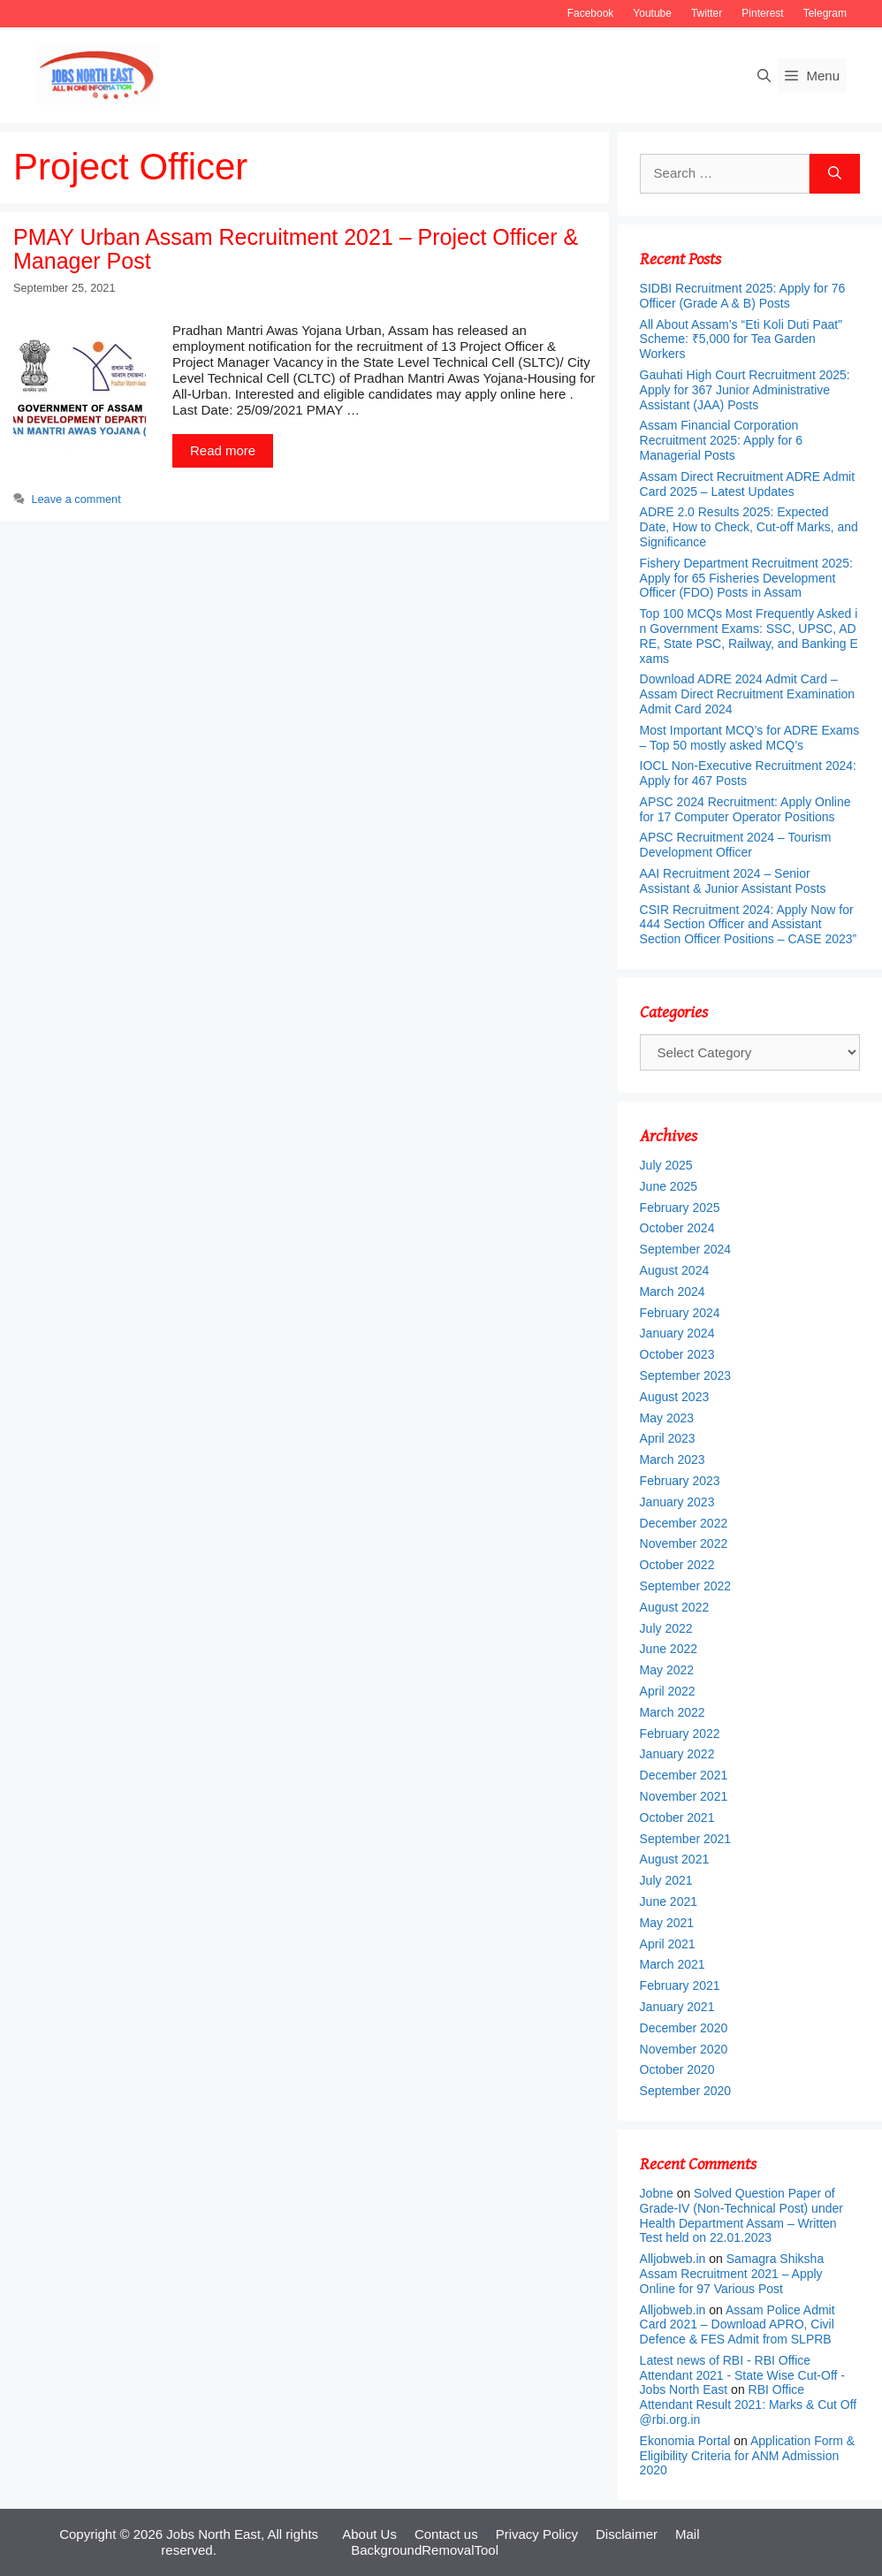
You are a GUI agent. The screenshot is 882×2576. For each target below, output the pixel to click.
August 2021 (675, 1859)
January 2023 (677, 1502)
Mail (687, 2534)
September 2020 (686, 2091)
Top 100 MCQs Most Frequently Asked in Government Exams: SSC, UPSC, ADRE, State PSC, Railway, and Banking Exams (749, 635)
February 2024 (680, 1313)
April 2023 (668, 1438)
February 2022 (680, 1733)
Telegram (825, 13)
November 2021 (684, 1796)
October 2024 (677, 1228)
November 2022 (684, 1543)
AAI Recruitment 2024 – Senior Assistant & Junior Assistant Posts (733, 881)
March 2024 (672, 1291)
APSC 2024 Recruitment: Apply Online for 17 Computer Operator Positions (745, 809)
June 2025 (668, 1186)
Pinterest (762, 13)
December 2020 (684, 2028)
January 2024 (677, 1333)
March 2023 (672, 1459)
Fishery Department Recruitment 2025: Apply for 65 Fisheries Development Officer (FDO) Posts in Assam (746, 578)
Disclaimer (627, 2534)
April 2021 (668, 1944)
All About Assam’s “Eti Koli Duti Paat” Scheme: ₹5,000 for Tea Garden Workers (741, 339)
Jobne (656, 2193)
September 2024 (686, 1249)
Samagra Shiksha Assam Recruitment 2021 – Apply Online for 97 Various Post (732, 2274)
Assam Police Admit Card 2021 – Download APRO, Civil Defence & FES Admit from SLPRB (737, 2325)
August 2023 (675, 1397)
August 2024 (675, 1270)
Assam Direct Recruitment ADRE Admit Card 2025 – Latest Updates (747, 484)
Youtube (652, 13)
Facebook (590, 13)
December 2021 (684, 1775)
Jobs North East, (215, 2534)
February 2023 (680, 1481)
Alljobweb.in (673, 2259)
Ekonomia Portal (685, 2441)
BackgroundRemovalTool (424, 2549)
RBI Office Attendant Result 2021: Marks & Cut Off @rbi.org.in (748, 2404)
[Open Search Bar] (764, 75)
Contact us (446, 2534)
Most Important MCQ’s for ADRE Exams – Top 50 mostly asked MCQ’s (750, 737)
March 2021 (672, 1964)
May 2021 (667, 1923)
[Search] (835, 174)
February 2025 (680, 1207)
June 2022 (668, 1649)
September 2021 (686, 1839)
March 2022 (672, 1712)
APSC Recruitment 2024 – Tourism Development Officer (736, 844)
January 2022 (677, 1754)
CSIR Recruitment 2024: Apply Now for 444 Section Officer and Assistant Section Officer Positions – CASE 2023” (748, 925)
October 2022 (677, 1565)
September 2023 (686, 1375)
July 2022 (666, 1628)
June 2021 (668, 1901)
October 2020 (677, 2069)
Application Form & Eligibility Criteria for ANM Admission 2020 (747, 2456)
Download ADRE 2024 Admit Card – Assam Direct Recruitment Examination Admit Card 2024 (747, 694)
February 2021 (680, 1985)
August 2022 (675, 1607)
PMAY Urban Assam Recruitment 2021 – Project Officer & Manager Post (295, 249)
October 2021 (677, 1817)
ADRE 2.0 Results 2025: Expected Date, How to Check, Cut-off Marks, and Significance (749, 527)
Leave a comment (75, 499)
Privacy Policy (537, 2534)
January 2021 (677, 2007)
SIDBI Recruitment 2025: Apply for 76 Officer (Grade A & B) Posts (743, 295)
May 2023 (667, 1418)
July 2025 (666, 1165)
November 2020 (684, 2049)
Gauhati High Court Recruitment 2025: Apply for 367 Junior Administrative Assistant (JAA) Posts (745, 390)
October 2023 (677, 1354)
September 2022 (686, 1586)
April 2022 (668, 1691)
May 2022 (667, 1670)
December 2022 (684, 1523)
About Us (369, 2534)
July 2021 (666, 1880)
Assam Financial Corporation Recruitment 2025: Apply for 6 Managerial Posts (721, 440)
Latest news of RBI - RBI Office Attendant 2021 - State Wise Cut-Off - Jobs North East (742, 2375)
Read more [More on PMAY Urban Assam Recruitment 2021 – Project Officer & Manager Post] (222, 450)
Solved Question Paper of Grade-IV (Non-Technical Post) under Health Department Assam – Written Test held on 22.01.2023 (741, 2215)
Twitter (706, 13)
